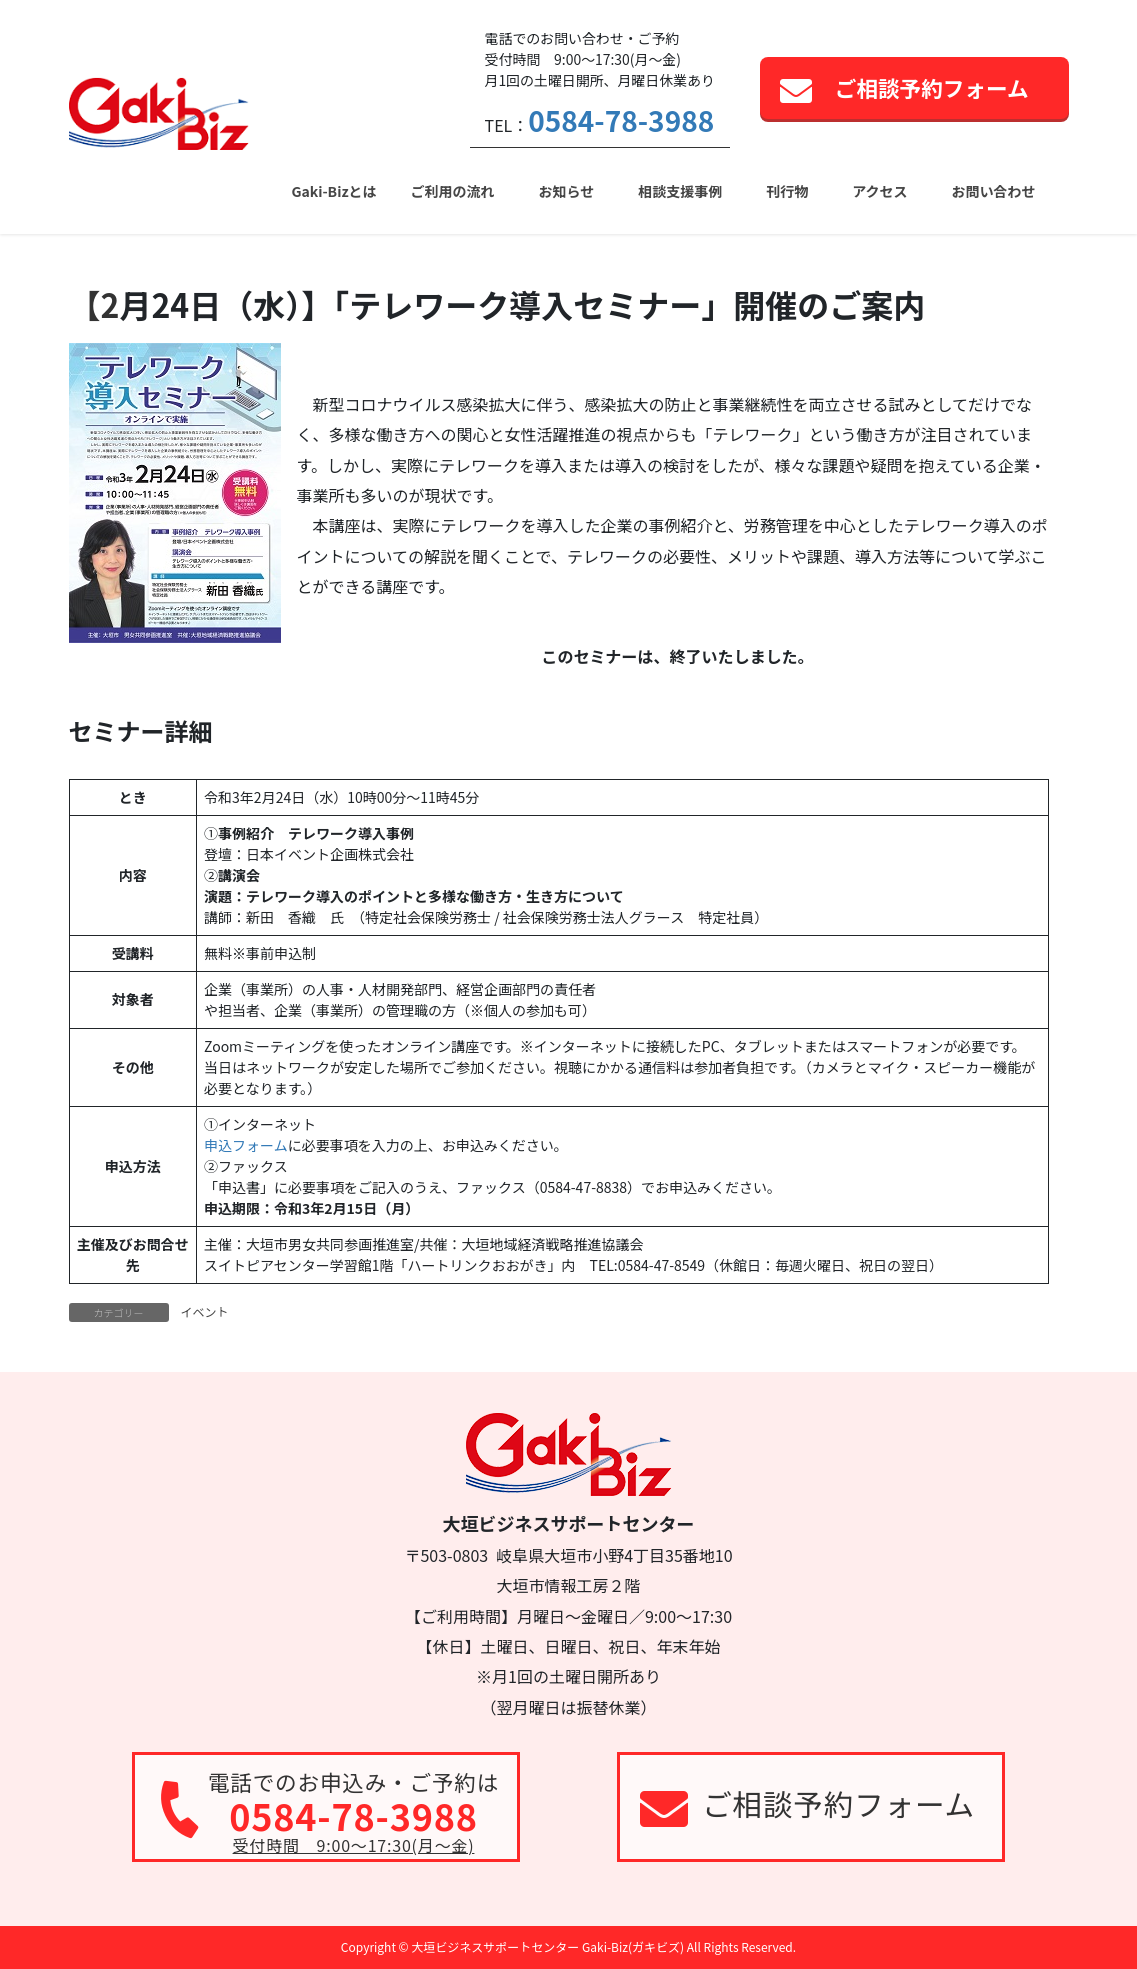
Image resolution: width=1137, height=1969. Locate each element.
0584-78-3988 (621, 120)
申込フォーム (246, 1145)
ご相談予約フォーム (932, 87)
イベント (205, 1311)
